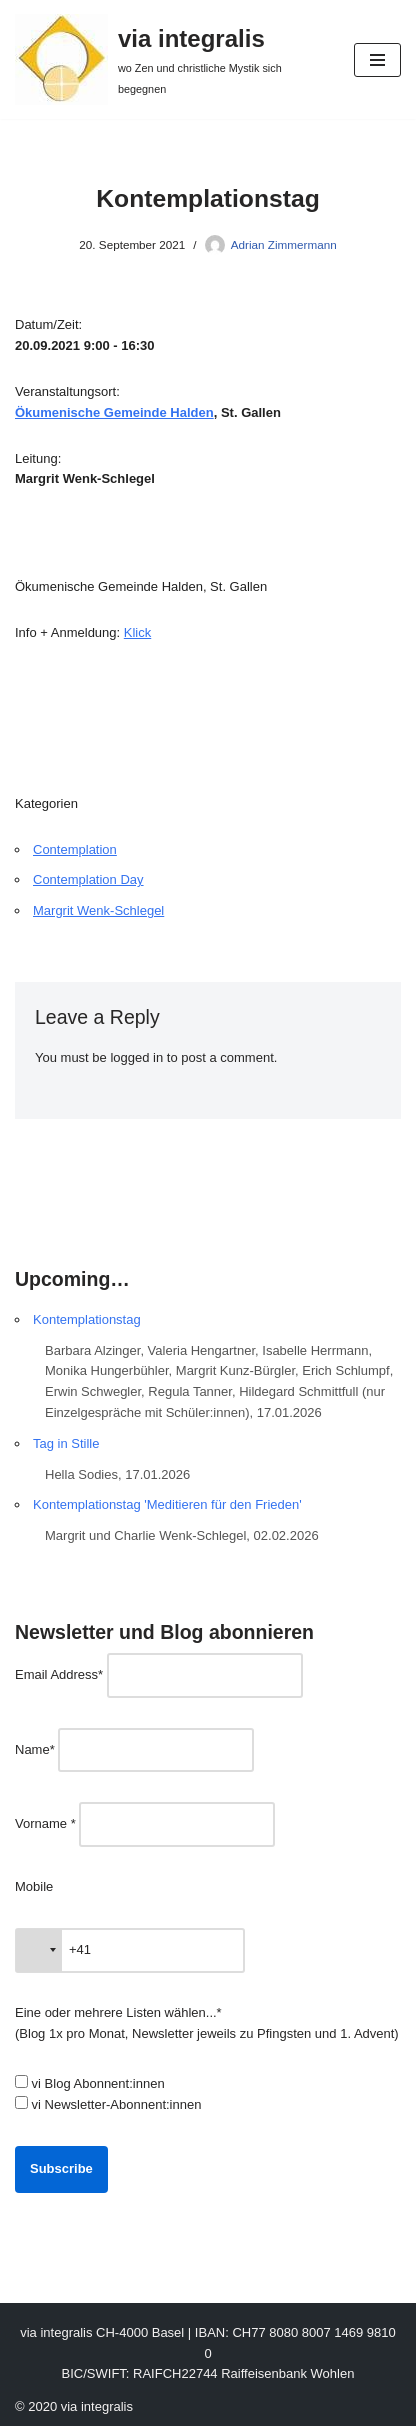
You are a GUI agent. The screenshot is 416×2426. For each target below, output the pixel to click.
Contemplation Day (88, 879)
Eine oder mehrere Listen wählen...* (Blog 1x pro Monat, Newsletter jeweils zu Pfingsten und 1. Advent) (207, 2023)
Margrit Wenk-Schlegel (98, 910)
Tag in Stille (66, 1443)
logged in (136, 1057)
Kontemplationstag (87, 1319)
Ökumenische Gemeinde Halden (114, 412)
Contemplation (75, 849)
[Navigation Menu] (377, 60)
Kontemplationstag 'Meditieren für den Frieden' (167, 1504)
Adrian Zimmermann (284, 244)
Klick (137, 632)
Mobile (34, 1886)
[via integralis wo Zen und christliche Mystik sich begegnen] (169, 59)
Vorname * (45, 1823)
